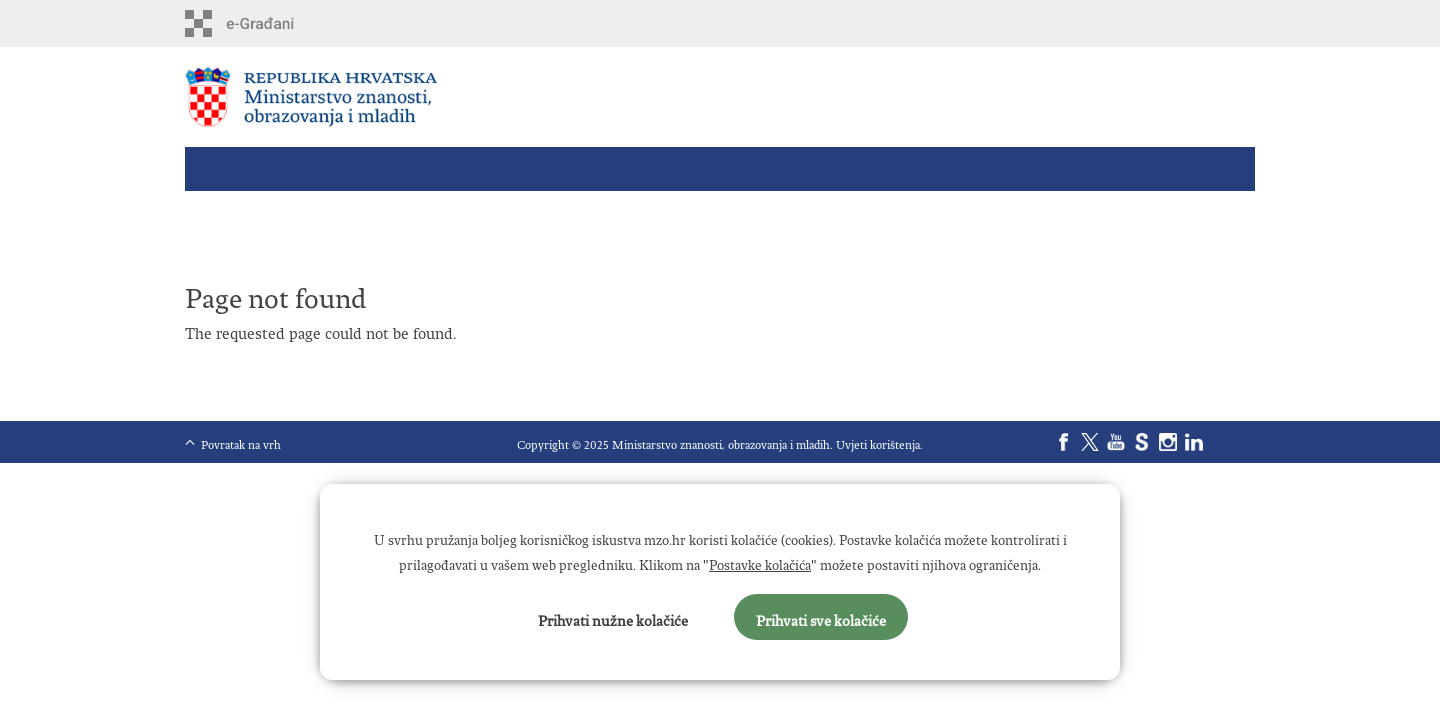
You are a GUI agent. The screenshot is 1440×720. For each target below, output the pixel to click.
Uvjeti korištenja (878, 441)
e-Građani (270, 23)
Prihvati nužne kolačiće (613, 617)
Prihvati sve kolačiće (821, 617)
